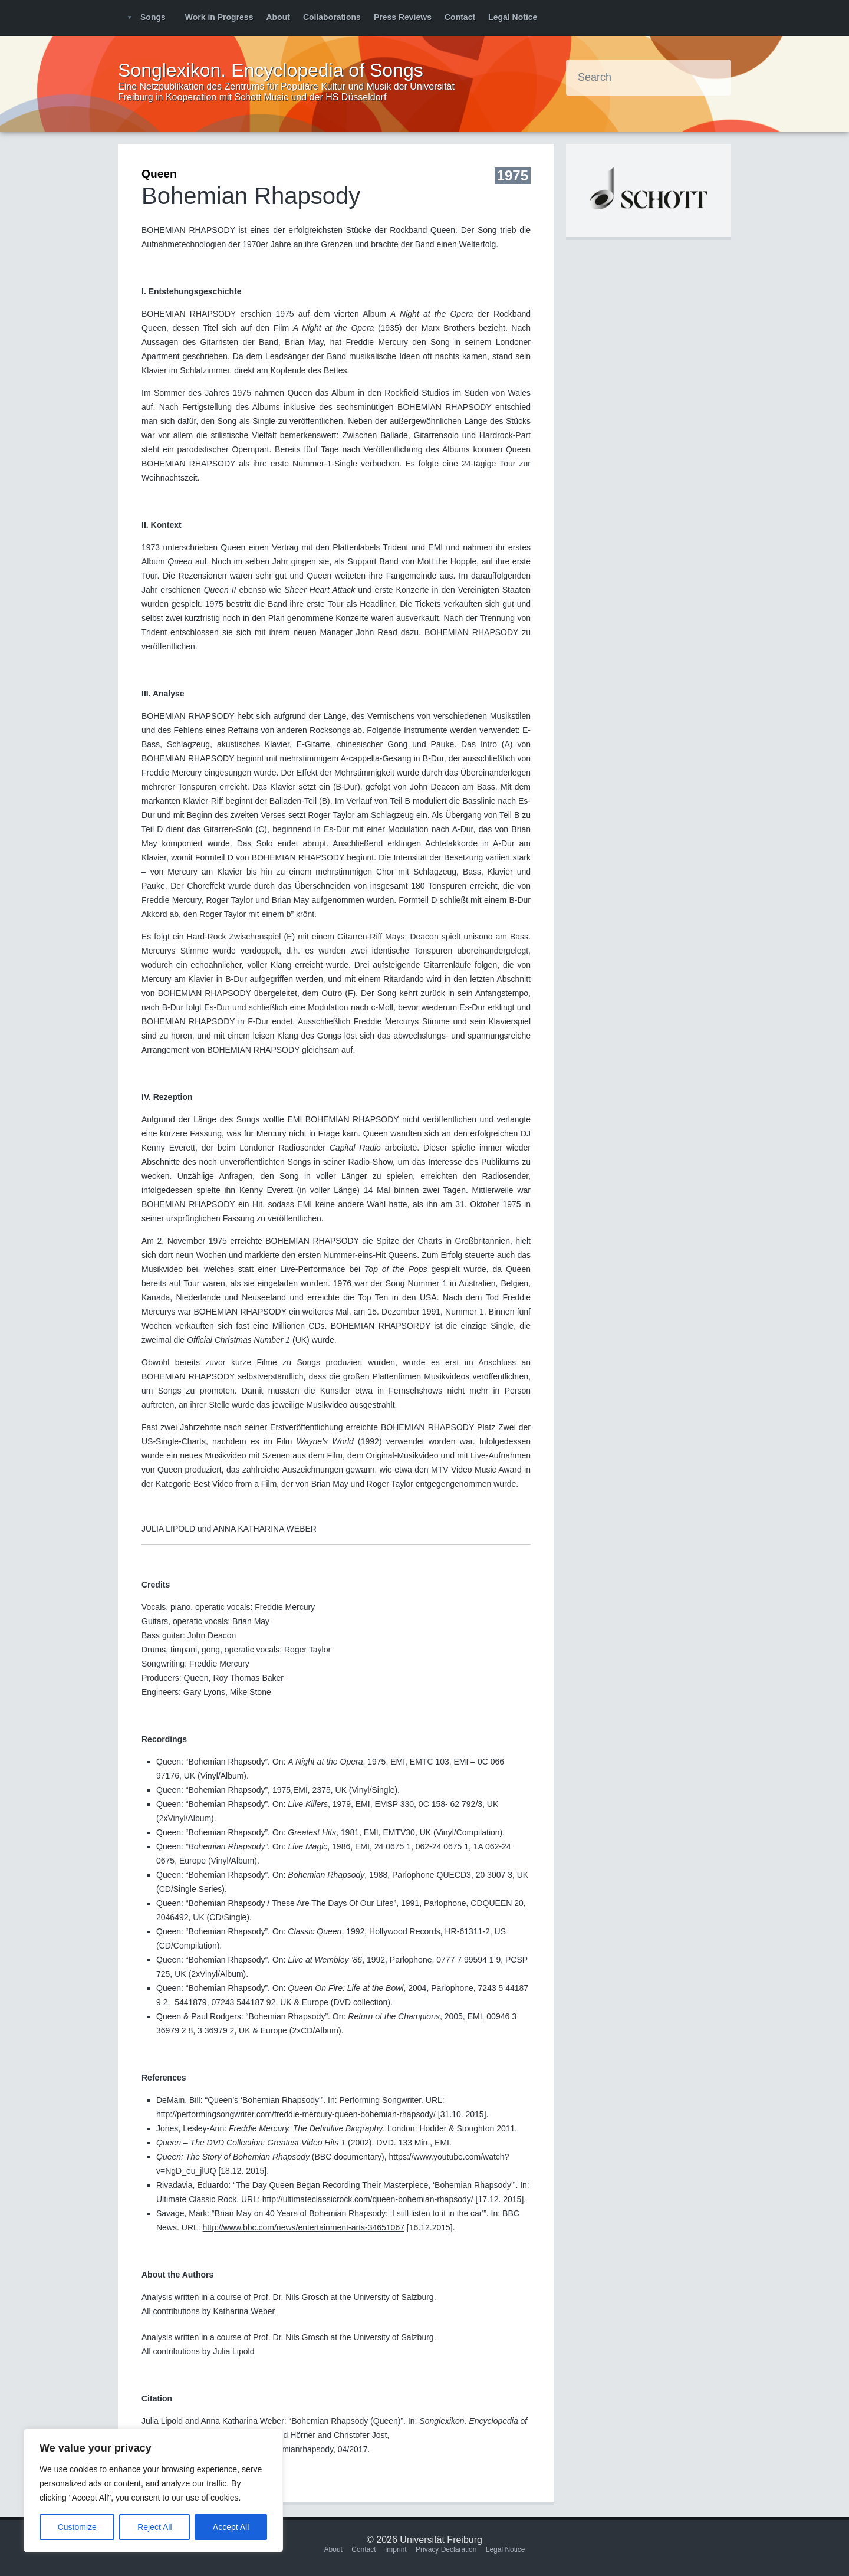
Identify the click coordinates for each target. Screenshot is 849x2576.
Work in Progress (219, 17)
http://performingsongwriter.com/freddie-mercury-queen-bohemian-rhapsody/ (296, 2114)
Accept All (231, 2527)
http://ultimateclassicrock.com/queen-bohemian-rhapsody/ (367, 2199)
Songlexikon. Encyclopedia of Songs (270, 70)
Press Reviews (403, 17)
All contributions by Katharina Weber (208, 2311)
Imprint (396, 2549)
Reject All (154, 2527)
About (277, 17)
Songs (153, 17)
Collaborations (332, 17)
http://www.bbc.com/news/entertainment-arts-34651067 (303, 2227)
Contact (460, 17)
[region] (153, 2490)
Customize (77, 2527)
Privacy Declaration (446, 2549)
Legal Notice (512, 17)
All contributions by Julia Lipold (198, 2351)
